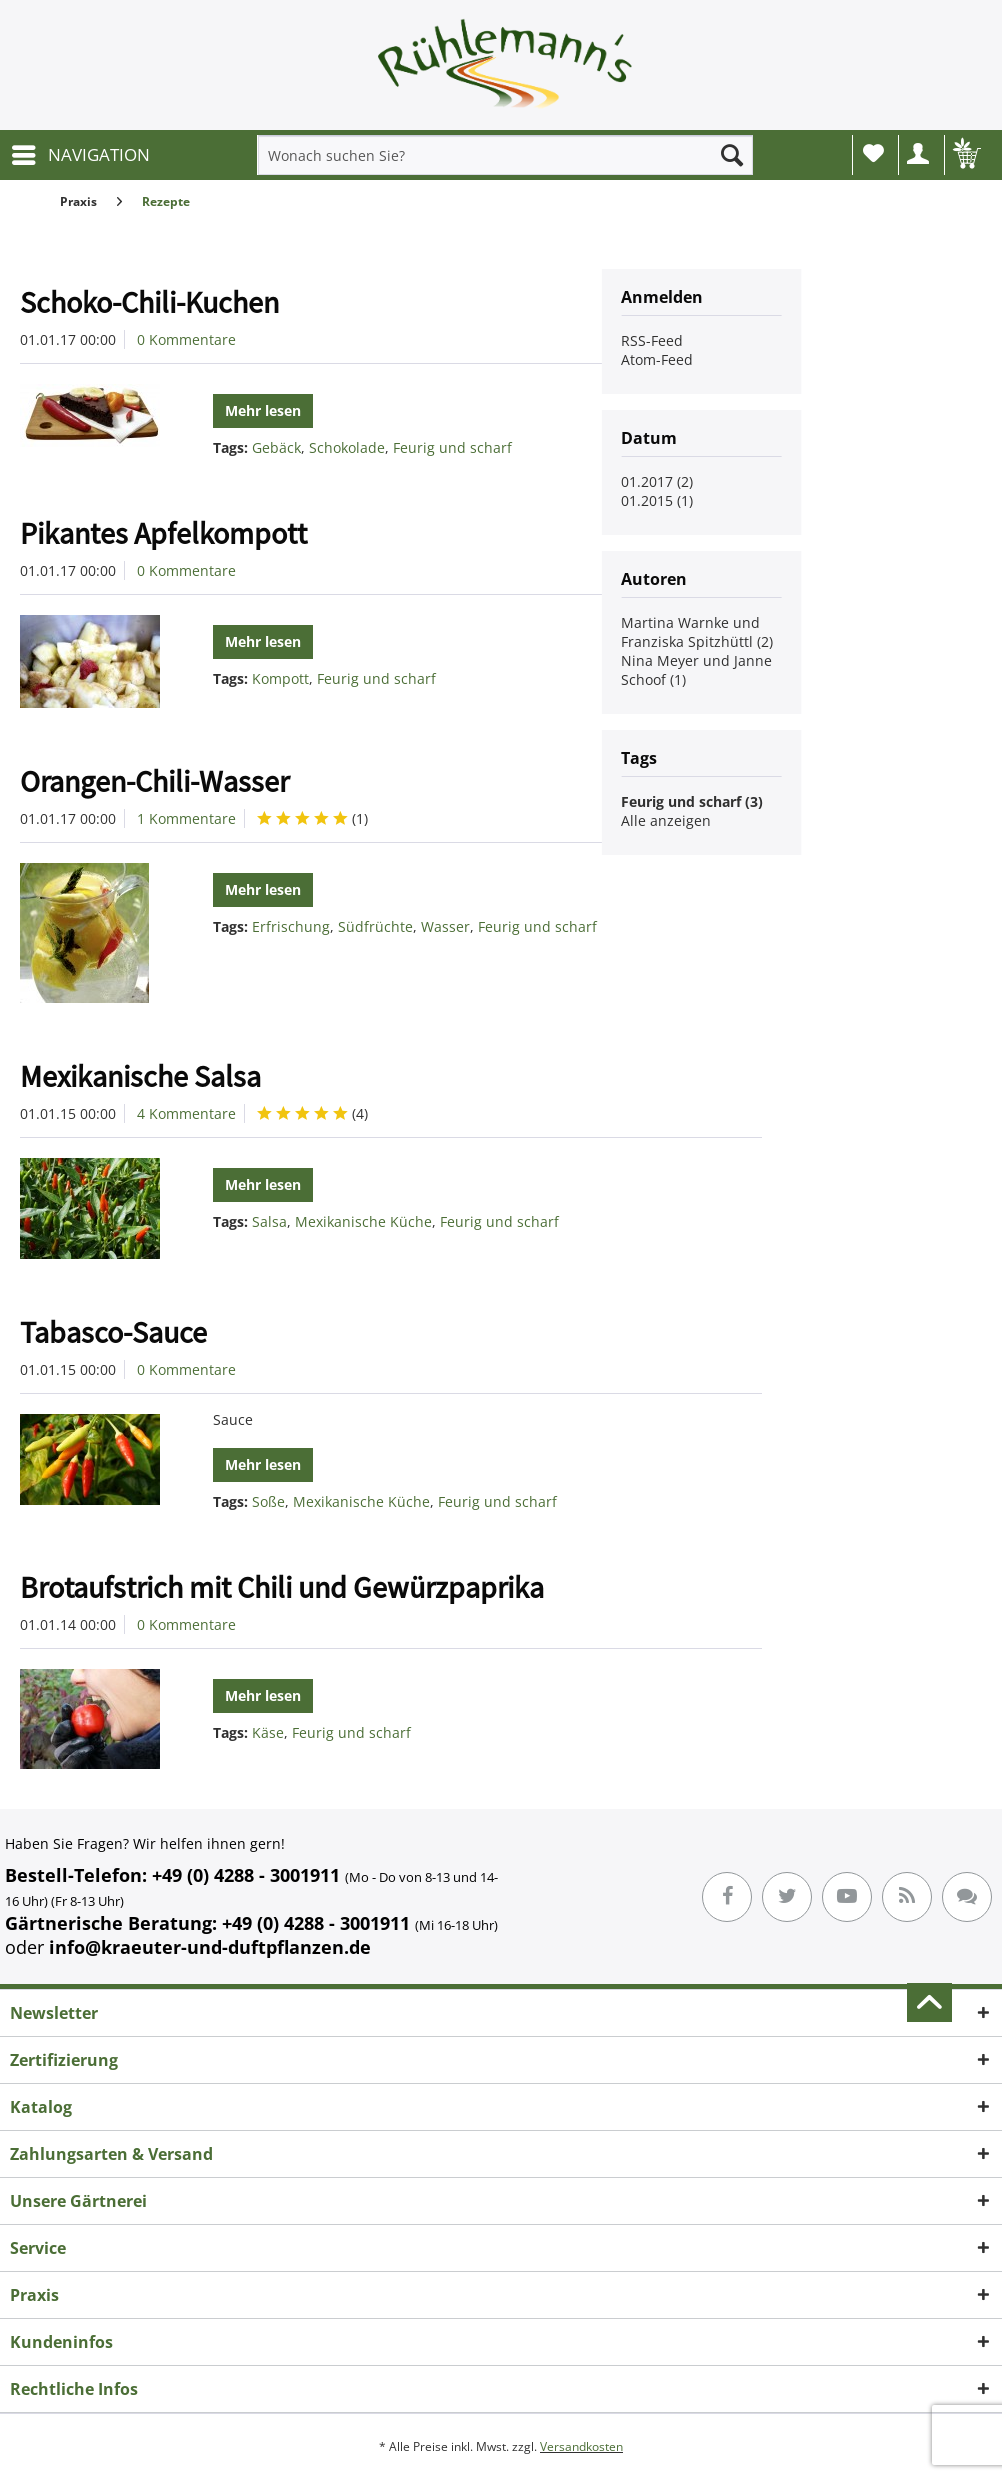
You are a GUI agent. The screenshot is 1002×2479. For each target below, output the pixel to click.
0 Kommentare (186, 339)
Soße (268, 1501)
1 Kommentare (186, 818)
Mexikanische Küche (363, 1221)
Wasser (445, 926)
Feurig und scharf (452, 447)
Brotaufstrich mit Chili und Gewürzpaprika (282, 1587)
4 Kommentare (186, 1113)
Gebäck (276, 447)
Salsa (269, 1221)
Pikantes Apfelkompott (163, 533)
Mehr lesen (263, 410)
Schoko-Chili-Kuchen (149, 302)
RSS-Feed (652, 340)
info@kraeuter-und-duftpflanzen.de (210, 1947)
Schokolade (347, 447)
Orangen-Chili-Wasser (154, 781)
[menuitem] (80, 155)
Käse (268, 1732)
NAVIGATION (81, 152)
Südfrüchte (375, 926)
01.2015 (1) (657, 500)
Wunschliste (873, 153)
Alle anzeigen (666, 820)
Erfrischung (291, 926)
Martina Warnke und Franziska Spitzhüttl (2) (697, 632)
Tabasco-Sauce (113, 1332)
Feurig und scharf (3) (692, 801)
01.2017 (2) (657, 481)
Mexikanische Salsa (140, 1076)
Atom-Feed (657, 359)
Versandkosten (581, 2446)
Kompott (280, 678)
